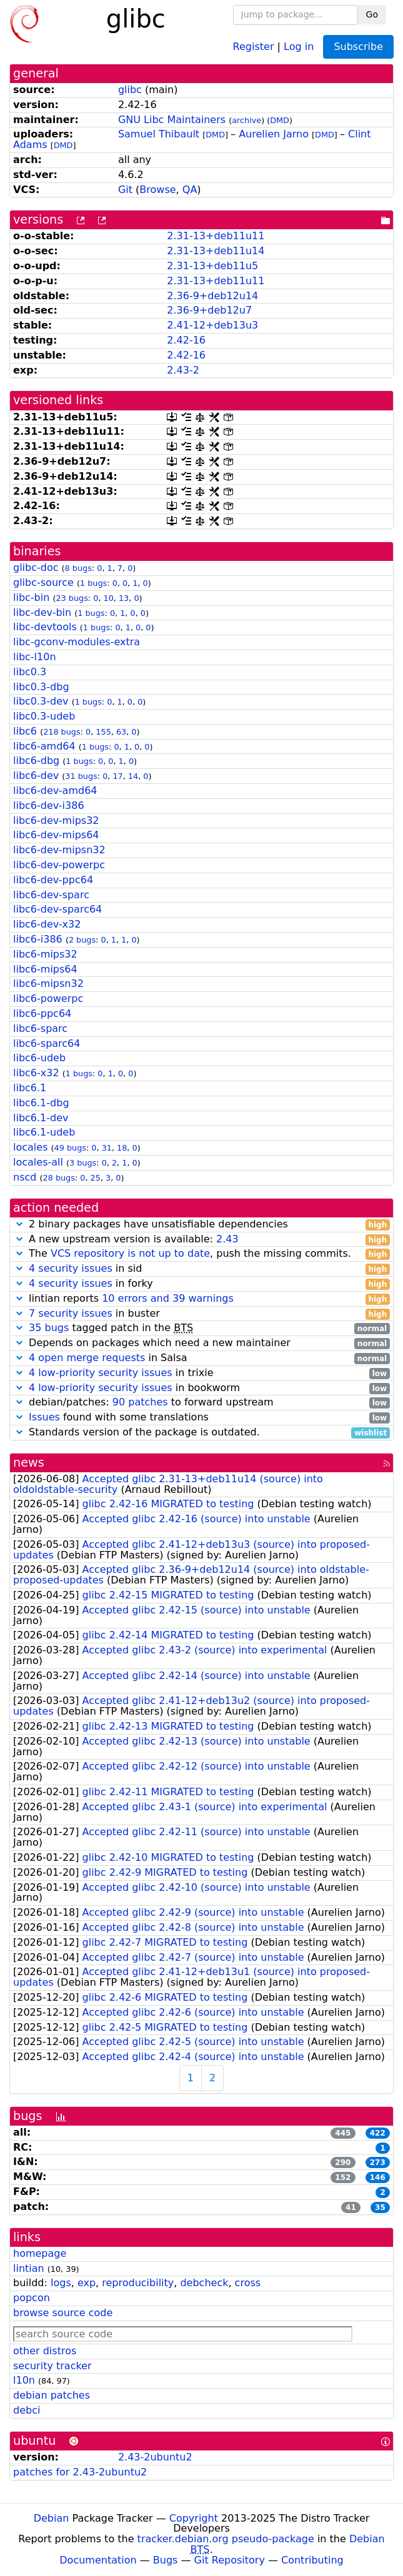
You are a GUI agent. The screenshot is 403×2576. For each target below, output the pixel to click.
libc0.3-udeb (44, 716)
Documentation (97, 2560)
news (28, 1462)
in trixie (201, 1373)
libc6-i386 (37, 939)
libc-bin (31, 597)
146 (378, 2177)
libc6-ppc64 (42, 1013)
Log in (299, 46)
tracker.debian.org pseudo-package (225, 2539)
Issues (44, 1417)
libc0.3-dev (41, 701)
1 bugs (93, 583)
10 (109, 598)
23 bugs (71, 598)
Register (253, 46)
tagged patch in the (201, 1328)
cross (248, 2283)
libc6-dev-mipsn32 (59, 850)
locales (30, 1147)
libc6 (25, 731)
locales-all (38, 1162)
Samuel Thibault (158, 134)
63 (121, 731)
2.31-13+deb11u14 (215, 251)
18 (122, 1147)
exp (86, 2283)
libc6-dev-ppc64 (53, 880)
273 (378, 2162)
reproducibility (138, 2283)
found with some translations (201, 1417)
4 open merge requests (87, 1358)
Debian (51, 2518)
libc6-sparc (40, 1028)
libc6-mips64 (45, 969)
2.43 (227, 1239)
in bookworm (201, 1388)
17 (117, 776)
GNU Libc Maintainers (172, 120)
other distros (44, 2351)
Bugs (165, 2560)
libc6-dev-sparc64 (57, 909)
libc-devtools (45, 627)
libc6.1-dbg (41, 1103)
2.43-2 (183, 370)
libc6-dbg (36, 760)
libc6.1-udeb (44, 1132)
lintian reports (201, 1299)
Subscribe (358, 46)
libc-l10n (34, 657)
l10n (24, 2380)
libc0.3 (29, 672)
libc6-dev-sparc (51, 895)
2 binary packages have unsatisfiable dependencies (201, 1224)
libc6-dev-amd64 (55, 790)
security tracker (52, 2366)
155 (103, 731)
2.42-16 (186, 340)
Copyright (193, 2518)
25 (96, 1177)
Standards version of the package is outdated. (201, 1432)
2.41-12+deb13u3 (212, 325)
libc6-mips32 (45, 954)
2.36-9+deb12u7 (209, 310)
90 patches (140, 1402)
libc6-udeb (39, 1058)
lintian (28, 2268)
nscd (24, 1177)
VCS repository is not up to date (130, 1253)
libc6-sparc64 (46, 1043)
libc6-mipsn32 (48, 983)
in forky (201, 1284)
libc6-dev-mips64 (56, 835)
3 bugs (82, 1162)
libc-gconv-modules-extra (76, 642)
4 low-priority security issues (100, 1373)
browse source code (62, 2313)
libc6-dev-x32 (47, 924)
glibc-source (43, 582)
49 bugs (70, 1147)
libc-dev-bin (42, 612)
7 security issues (70, 1313)
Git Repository (229, 2560)
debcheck (204, 2283)
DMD (279, 120)
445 (343, 2133)
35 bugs (49, 1328)
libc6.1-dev (41, 1118)
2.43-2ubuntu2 (155, 2457)
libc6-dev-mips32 (56, 820)
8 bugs (78, 568)
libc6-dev (36, 775)
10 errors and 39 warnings (168, 1298)
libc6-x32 (36, 1073)
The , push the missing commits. (201, 1254)
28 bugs (59, 1177)
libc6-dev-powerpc (59, 865)
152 (343, 2177)
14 (133, 776)
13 (124, 598)
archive (246, 120)
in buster (201, 1314)
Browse (157, 190)
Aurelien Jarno (274, 134)
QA (189, 190)
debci (26, 2410)
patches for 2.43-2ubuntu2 (80, 2472)
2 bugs (82, 939)
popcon (31, 2298)
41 (351, 2207)
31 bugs (81, 776)
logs (61, 2283)
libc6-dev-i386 (48, 805)
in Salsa (201, 1358)
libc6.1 (29, 1088)
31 (107, 1147)
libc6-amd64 (44, 746)
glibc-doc (36, 567)
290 (343, 2162)
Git (125, 190)
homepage (39, 2253)
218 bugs (62, 731)
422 (378, 2133)
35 (380, 2207)
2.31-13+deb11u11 (215, 236)
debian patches (51, 2395)
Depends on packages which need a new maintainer (201, 1343)
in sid (201, 1269)
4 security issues (70, 1268)
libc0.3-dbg (41, 687)
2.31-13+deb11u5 (212, 266)
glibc (130, 90)
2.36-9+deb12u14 (212, 296)
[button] (19, 1224)
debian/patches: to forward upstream (201, 1402)
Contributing (312, 2560)
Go (372, 14)
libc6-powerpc (48, 998)
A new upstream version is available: (201, 1239)
